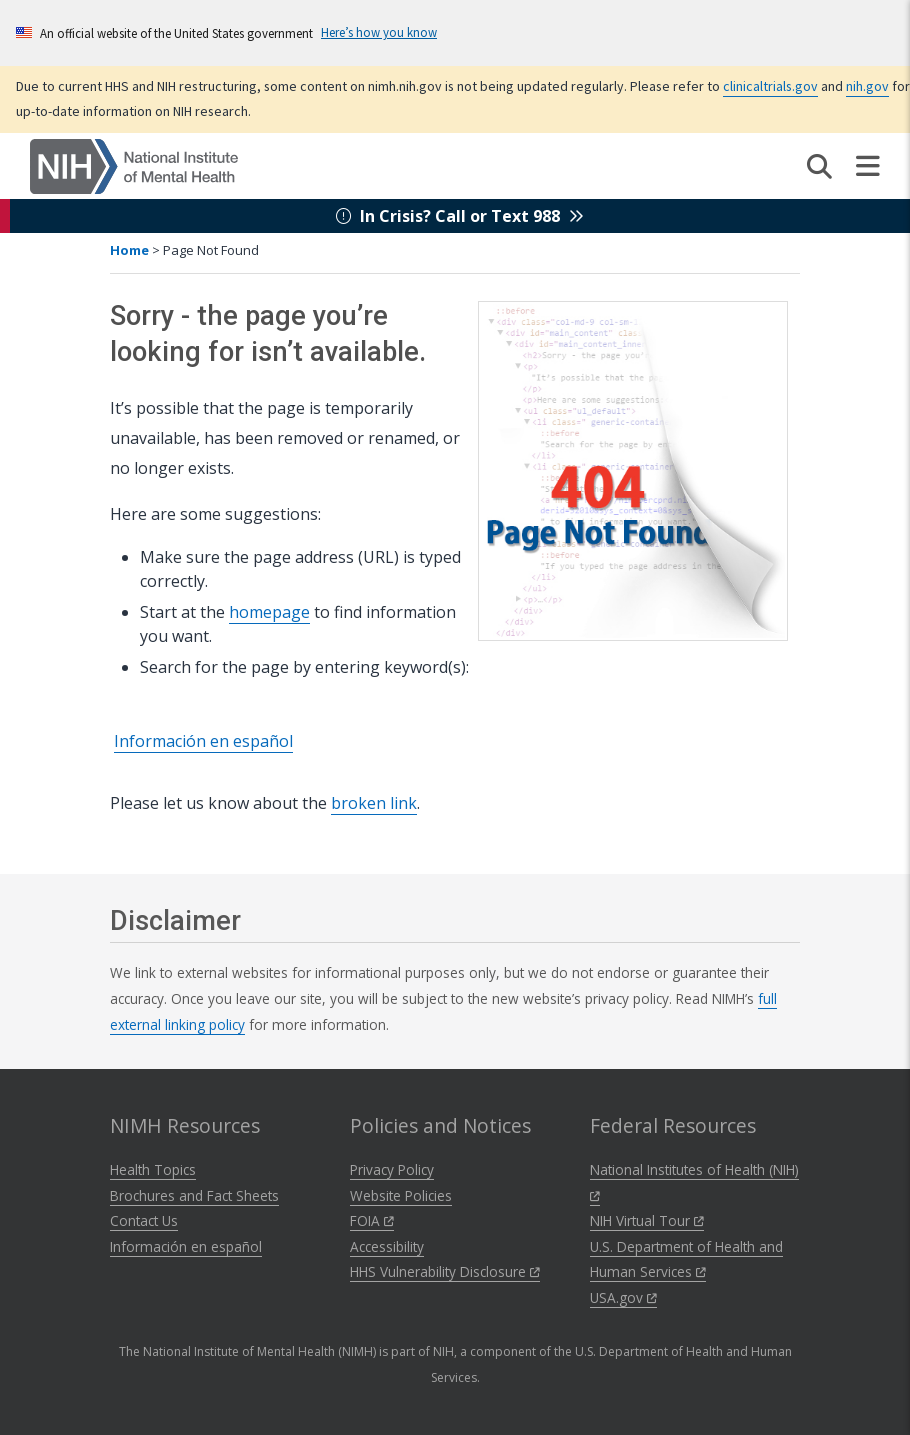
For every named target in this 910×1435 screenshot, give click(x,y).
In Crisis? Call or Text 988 (460, 216)
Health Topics (153, 1169)
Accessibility (387, 1246)
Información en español (203, 741)
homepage (269, 612)
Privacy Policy (392, 1169)
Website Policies (401, 1195)
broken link (374, 803)
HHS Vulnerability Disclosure (445, 1271)
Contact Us (144, 1220)
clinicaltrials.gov (770, 86)
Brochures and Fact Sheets (194, 1195)
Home (129, 250)
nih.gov (867, 86)
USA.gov (623, 1297)
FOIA (372, 1220)
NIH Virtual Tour (647, 1220)
